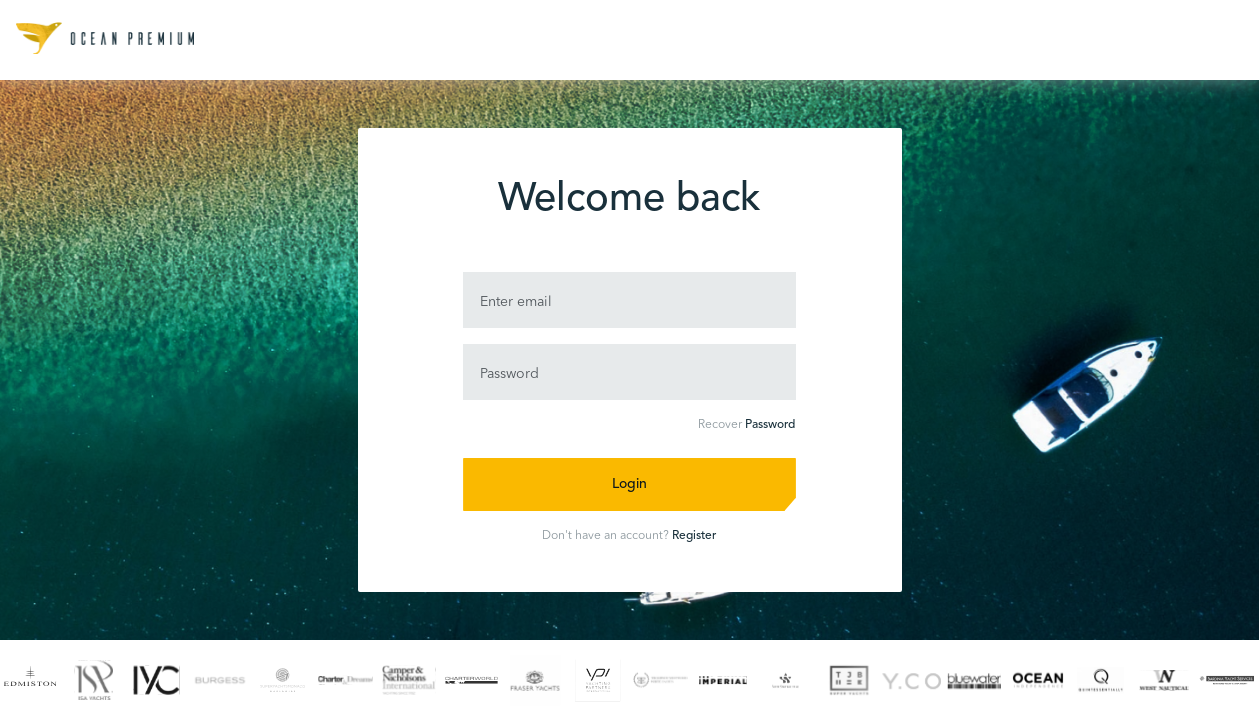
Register (694, 536)
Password (770, 425)
